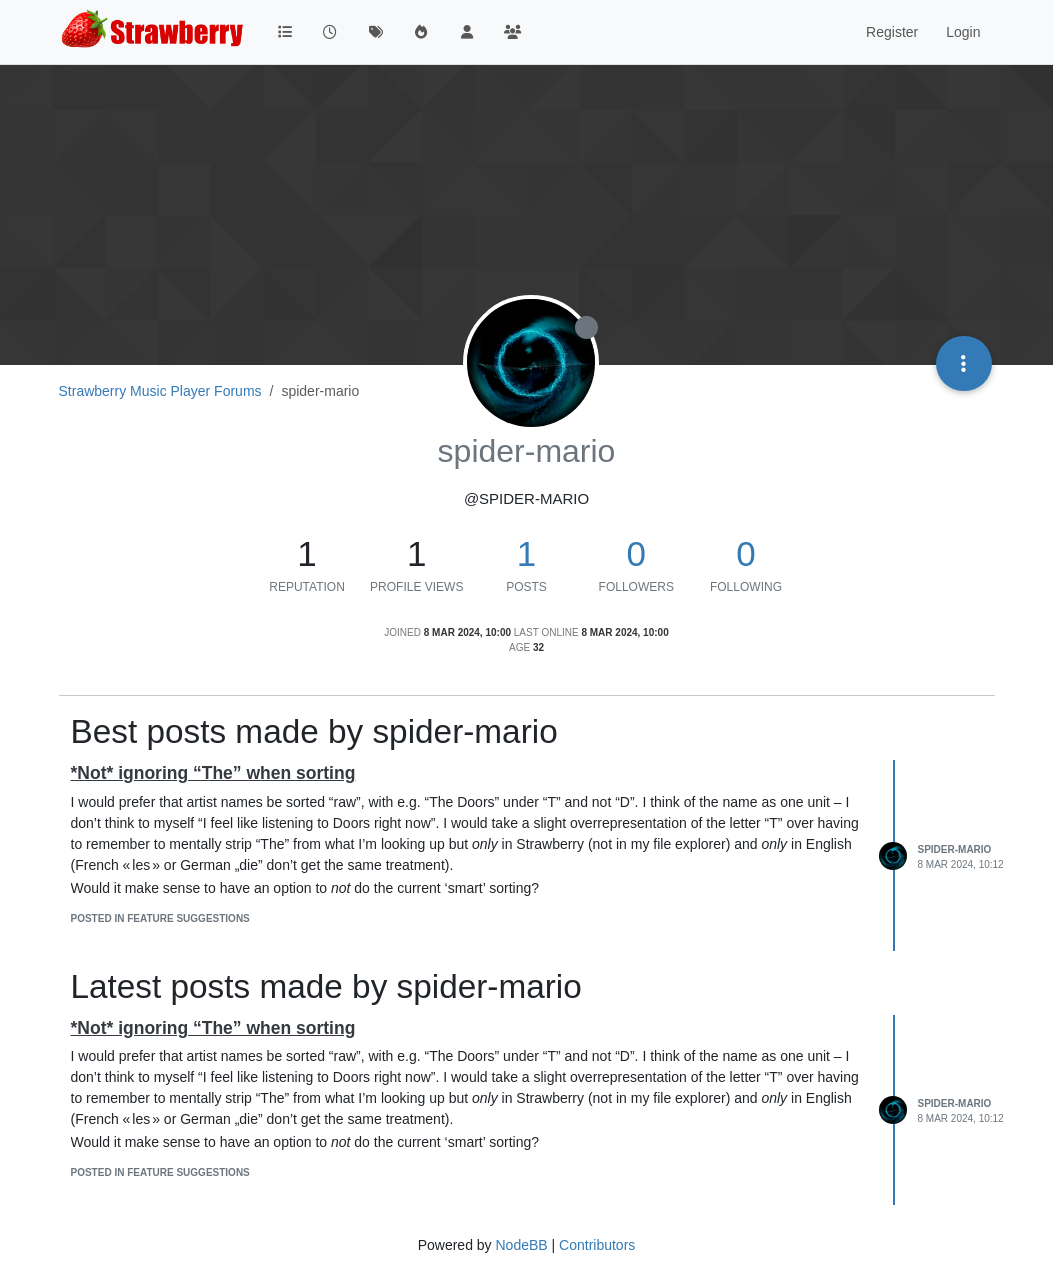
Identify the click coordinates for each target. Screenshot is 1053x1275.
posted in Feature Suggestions (160, 918)
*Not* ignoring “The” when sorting (213, 773)
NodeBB (521, 1245)
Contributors (597, 1245)
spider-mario (955, 849)
